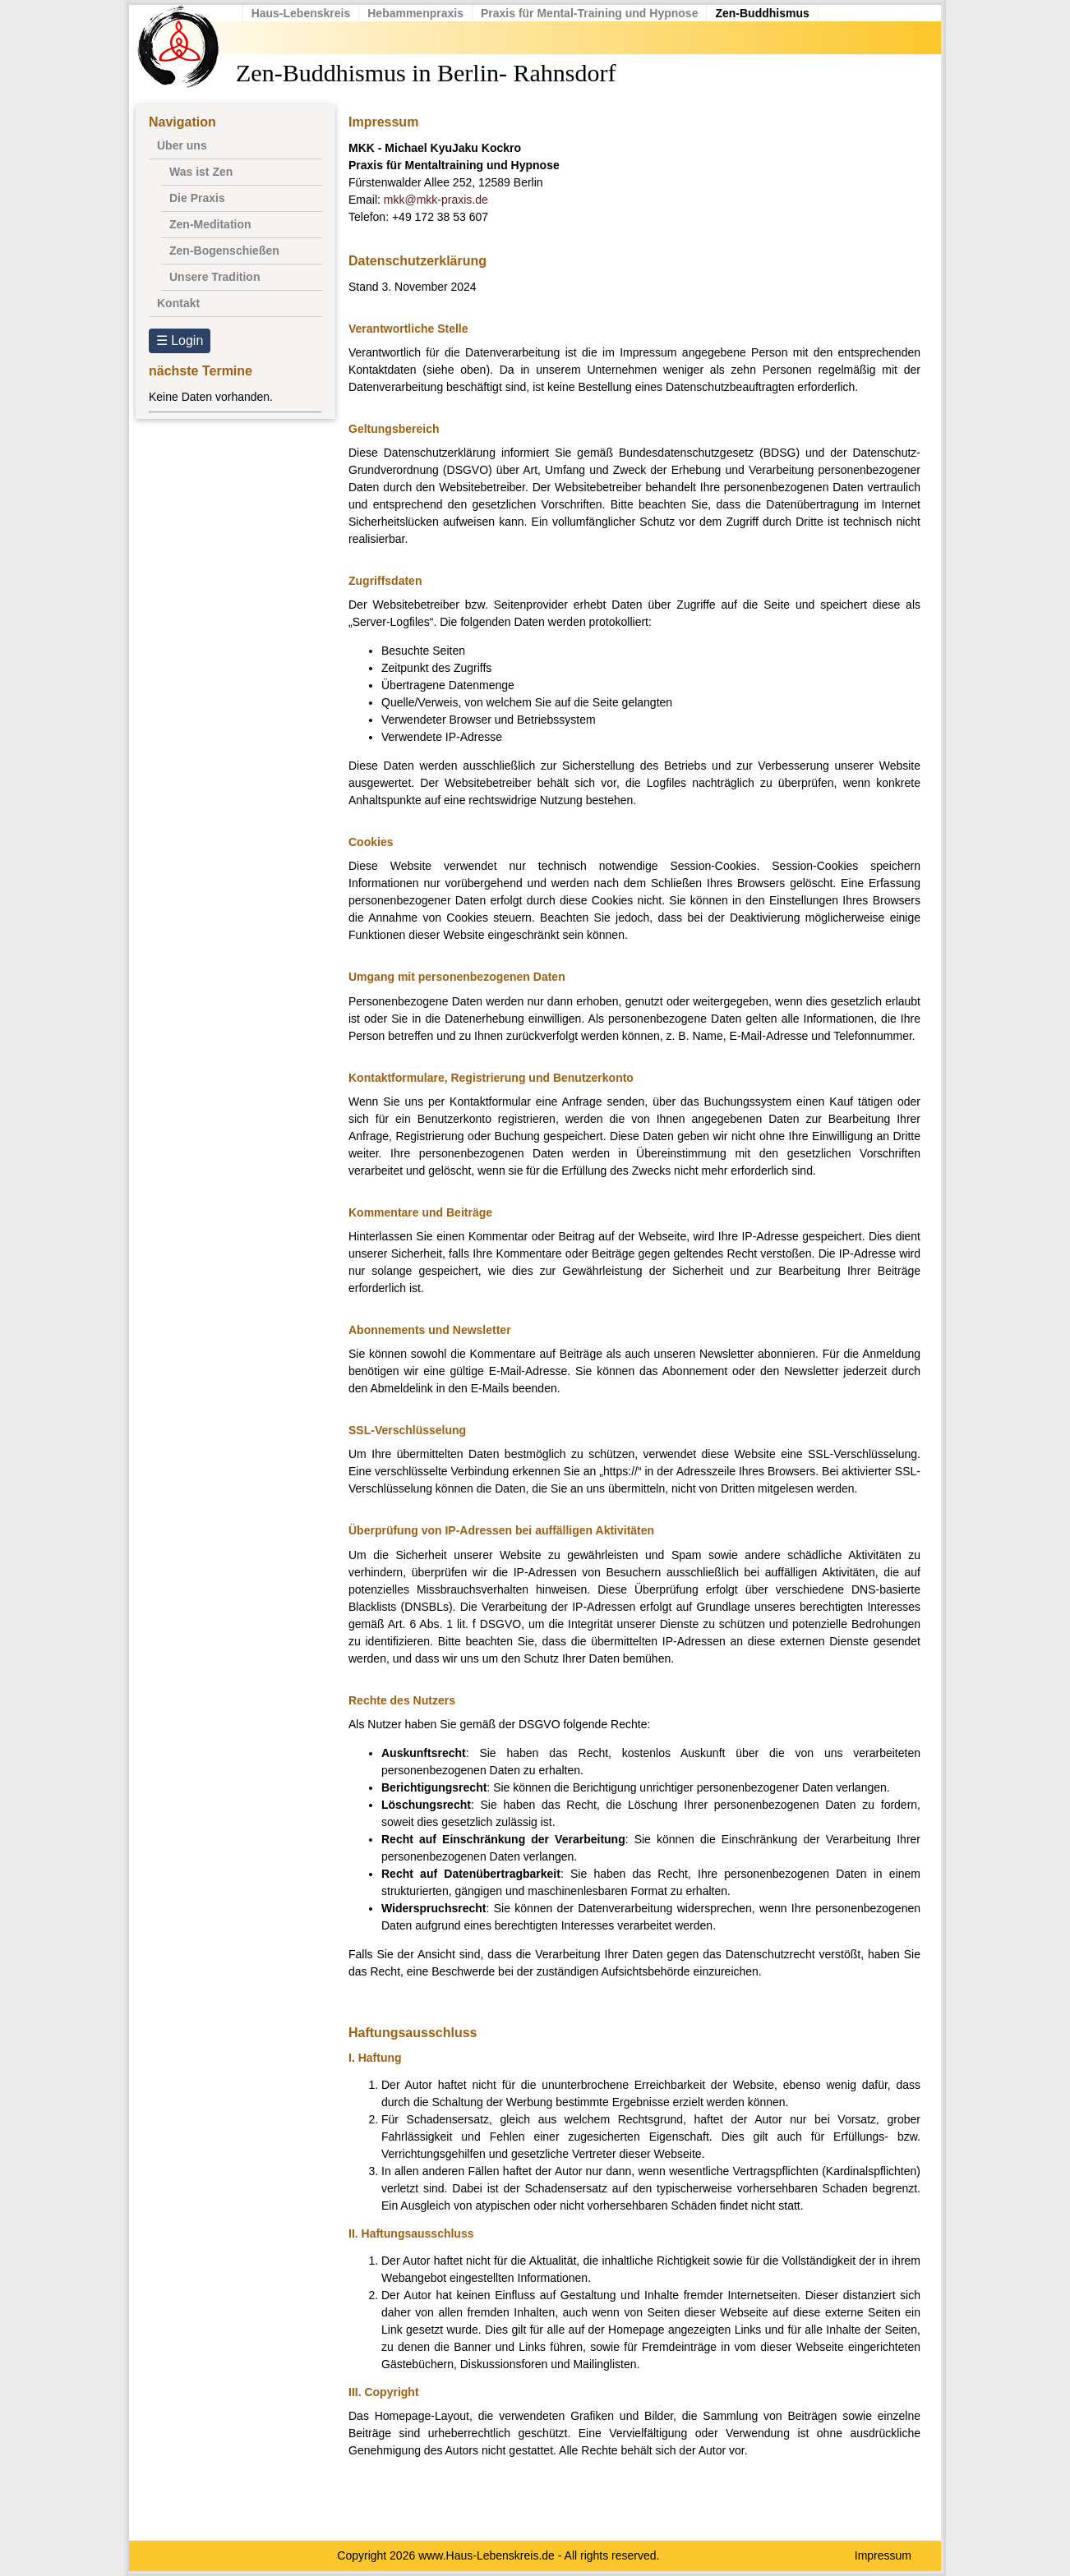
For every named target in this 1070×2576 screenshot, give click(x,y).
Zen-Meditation (210, 224)
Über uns (182, 145)
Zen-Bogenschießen (224, 250)
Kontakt (178, 303)
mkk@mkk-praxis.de (436, 199)
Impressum (883, 2555)
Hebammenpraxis (426, 13)
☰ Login (180, 340)
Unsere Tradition (214, 276)
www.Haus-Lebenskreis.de (486, 2555)
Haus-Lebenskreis (311, 13)
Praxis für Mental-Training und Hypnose (599, 13)
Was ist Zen (201, 171)
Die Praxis (197, 198)
